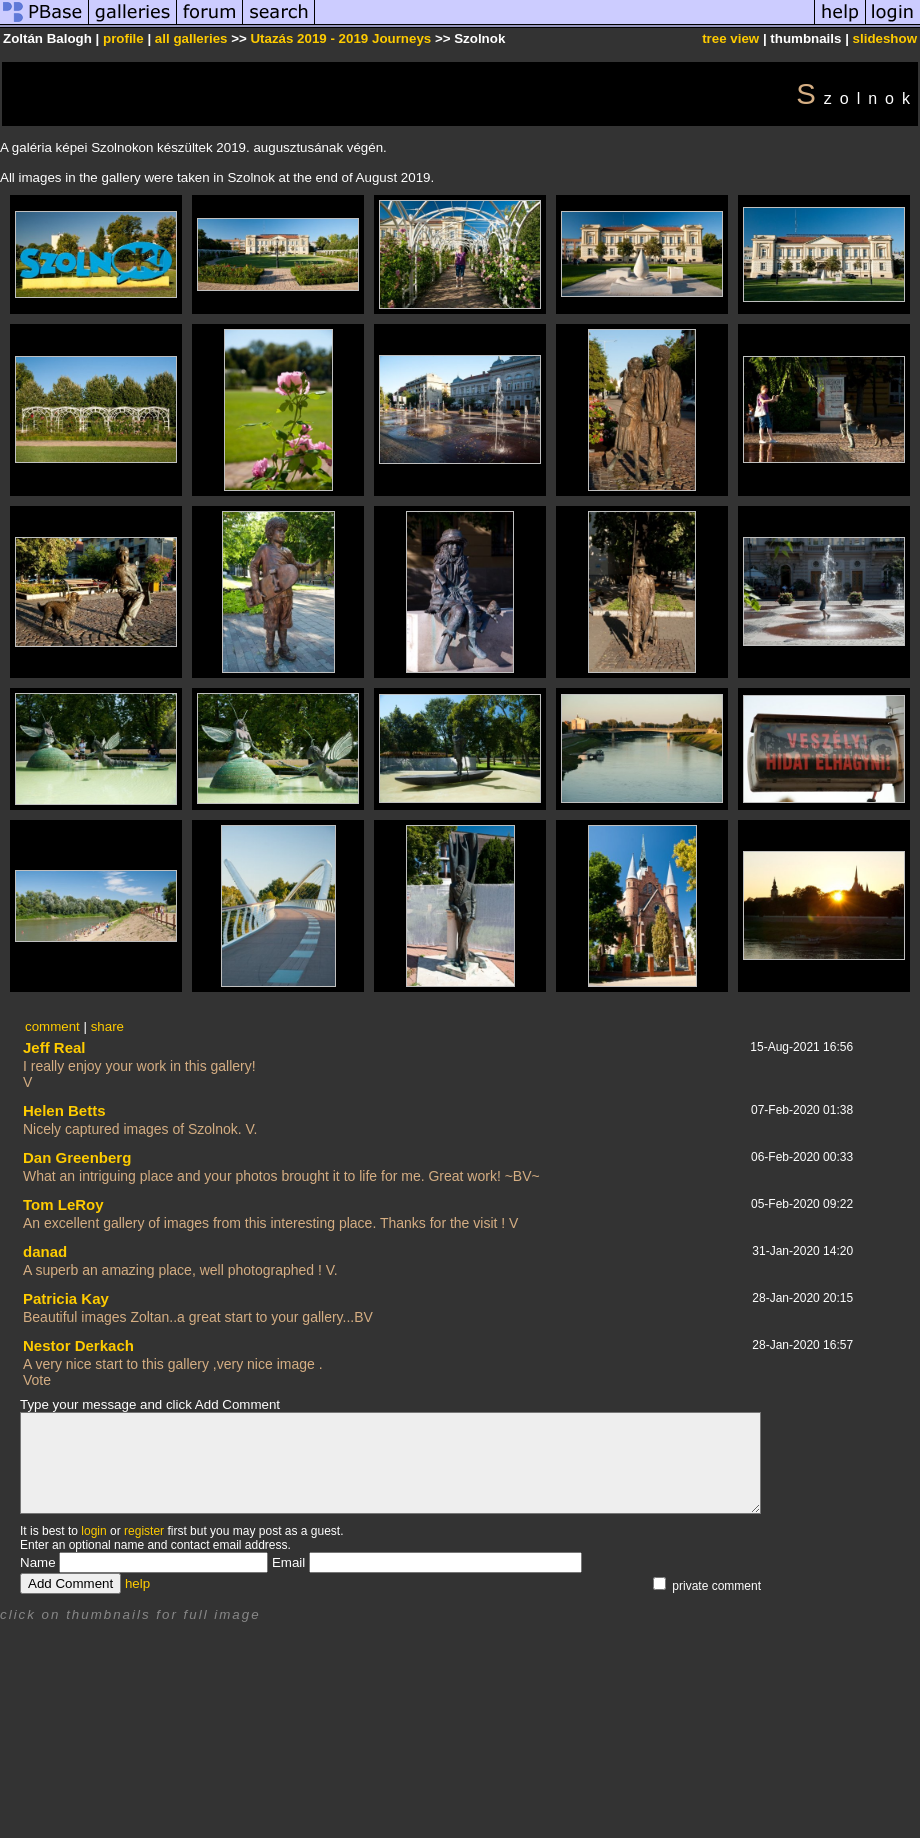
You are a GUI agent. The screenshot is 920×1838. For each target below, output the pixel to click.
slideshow (885, 38)
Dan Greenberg (77, 1157)
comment (52, 1026)
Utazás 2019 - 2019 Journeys (340, 38)
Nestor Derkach (78, 1345)
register (144, 1531)
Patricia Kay (66, 1298)
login (93, 1531)
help (137, 1583)
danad (45, 1251)
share (107, 1026)
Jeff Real (54, 1047)
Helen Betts (64, 1110)
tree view (730, 38)
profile (123, 38)
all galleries (191, 38)
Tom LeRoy (63, 1204)
